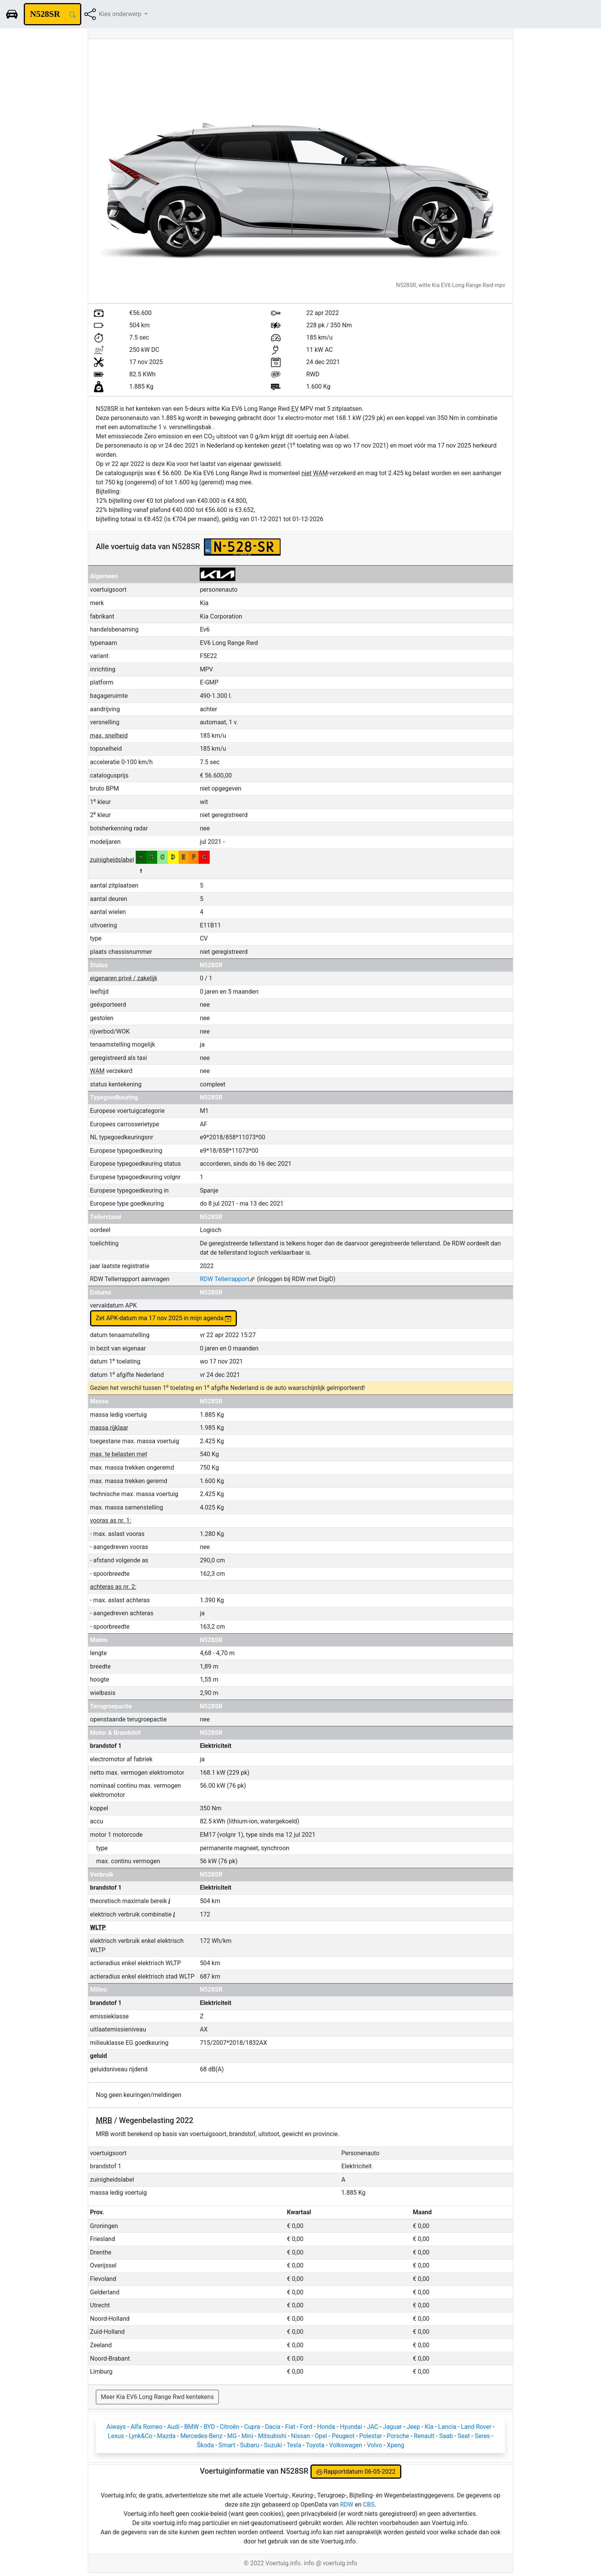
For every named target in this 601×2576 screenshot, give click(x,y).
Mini (247, 2436)
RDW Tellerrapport (227, 1279)
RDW (346, 2504)
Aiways (116, 2426)
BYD (209, 2426)
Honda (326, 2426)
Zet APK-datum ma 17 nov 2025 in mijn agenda (164, 1318)
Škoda (205, 2445)
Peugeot (343, 2436)
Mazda (166, 2436)
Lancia (447, 2426)
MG (232, 2436)
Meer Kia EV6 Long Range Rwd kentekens (157, 2396)
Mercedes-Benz (201, 2436)
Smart (226, 2445)
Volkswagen (345, 2445)
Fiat (290, 2426)
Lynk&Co (141, 2436)
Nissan (300, 2436)
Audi (173, 2426)
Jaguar (392, 2426)
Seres (482, 2436)
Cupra (252, 2426)
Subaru (249, 2445)
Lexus (116, 2436)
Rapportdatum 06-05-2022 (356, 2471)
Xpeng (395, 2445)
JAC (372, 2426)
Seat (464, 2436)
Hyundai (351, 2426)
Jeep (413, 2426)
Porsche (398, 2436)
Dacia (272, 2426)
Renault (424, 2436)
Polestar (370, 2436)
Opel (321, 2436)
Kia (429, 2426)
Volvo (374, 2445)
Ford (306, 2426)
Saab (446, 2436)
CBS (368, 2504)
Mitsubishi (272, 2436)
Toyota (315, 2445)
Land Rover (476, 2426)
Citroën (229, 2426)
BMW (191, 2426)
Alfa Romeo (147, 2426)
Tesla (294, 2445)
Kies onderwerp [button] (121, 14)
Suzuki (273, 2445)
